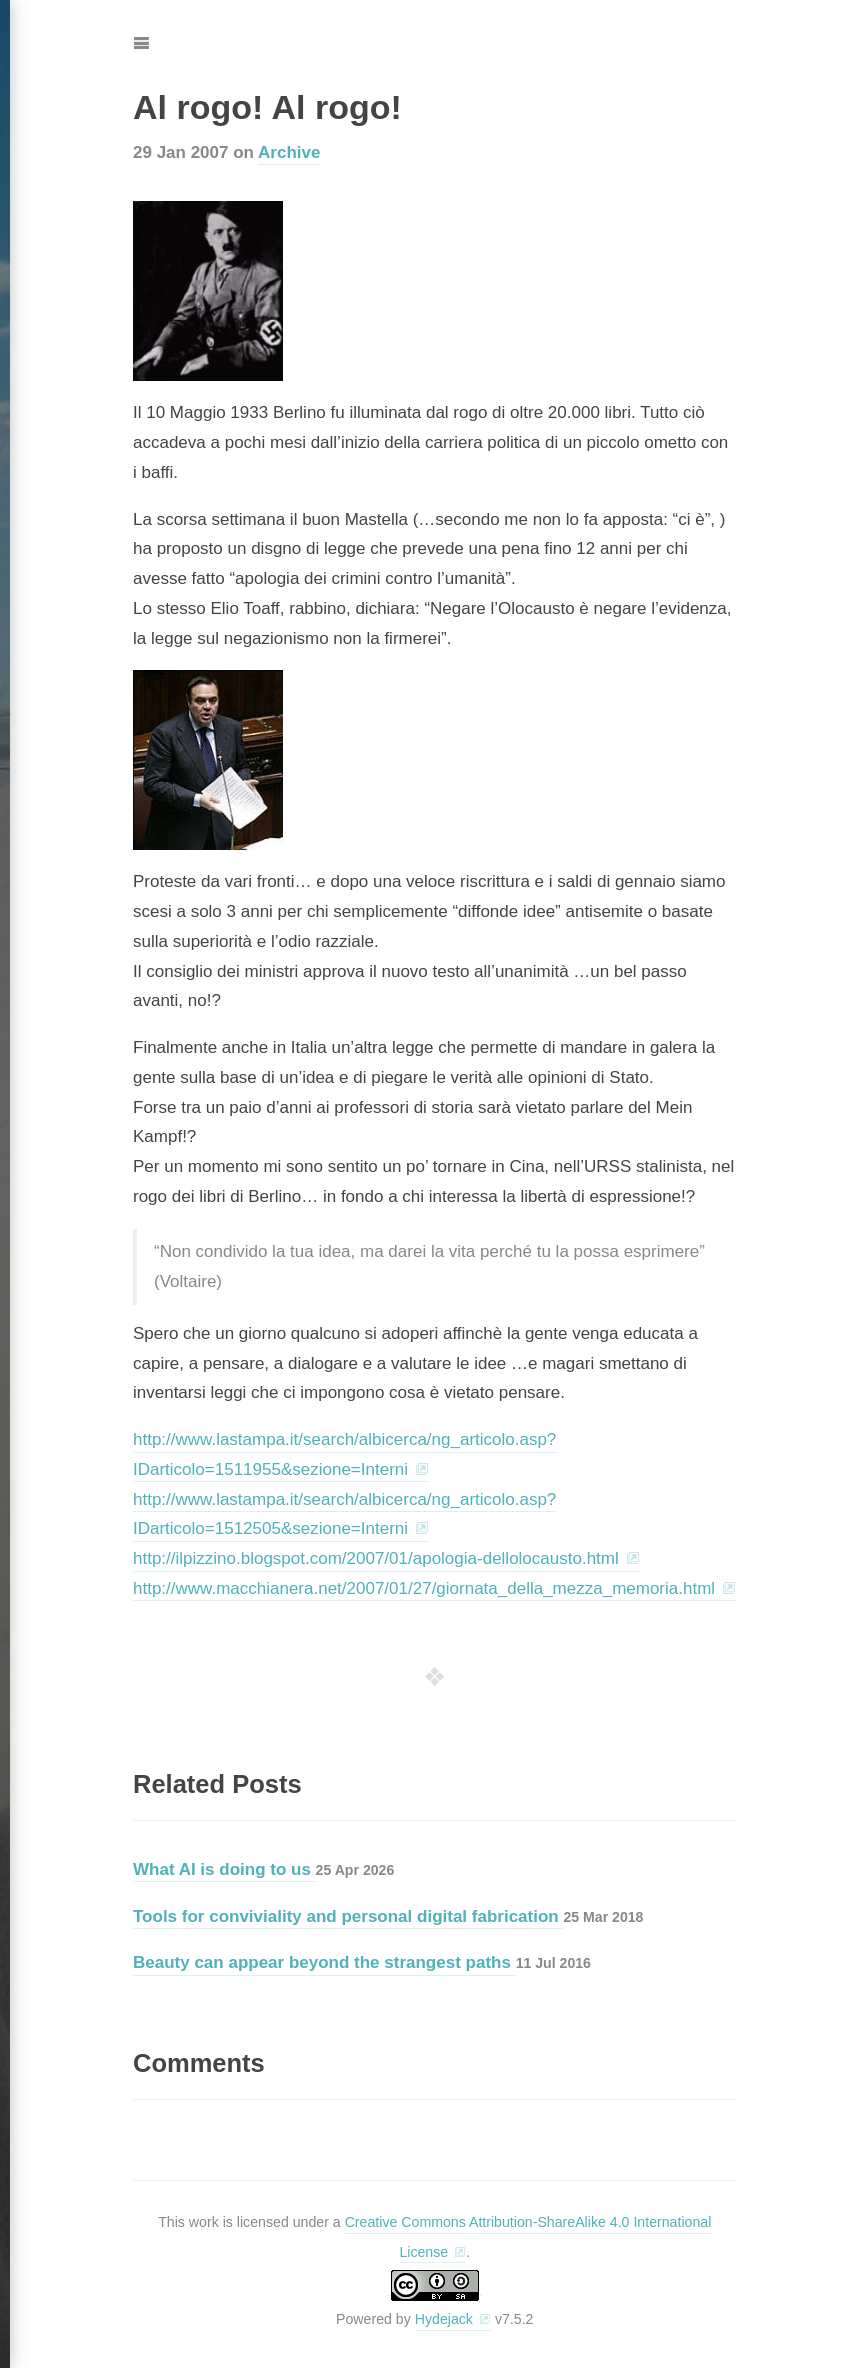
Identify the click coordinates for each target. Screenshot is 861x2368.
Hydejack (444, 2319)
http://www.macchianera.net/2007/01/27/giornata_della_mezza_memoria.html (424, 1588)
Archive (289, 152)
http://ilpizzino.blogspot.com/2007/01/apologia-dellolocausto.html (376, 1558)
